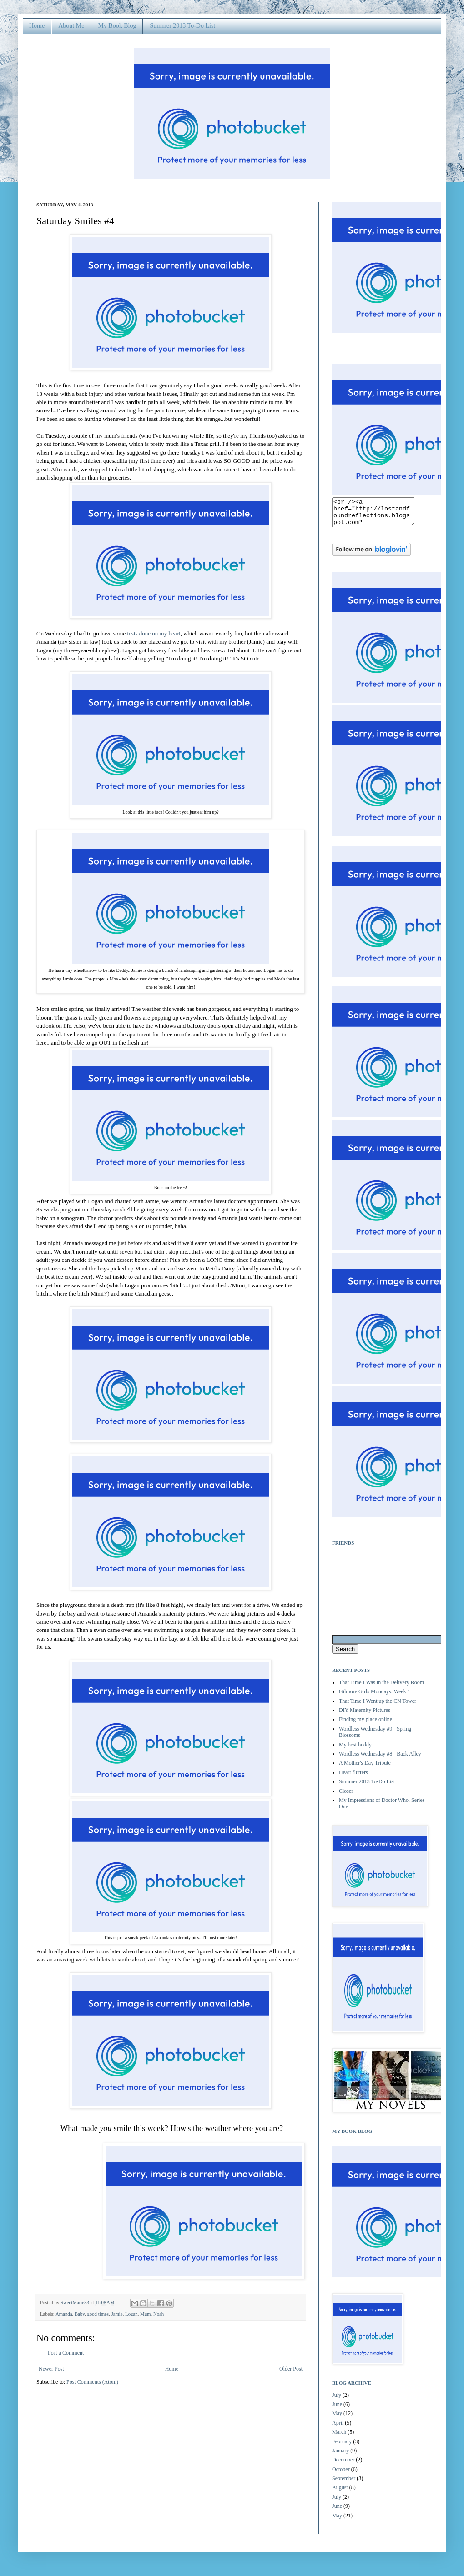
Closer (346, 1796)
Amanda (63, 2313)
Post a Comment (66, 2353)
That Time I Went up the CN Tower (377, 1706)
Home (37, 25)
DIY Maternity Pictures (364, 1715)
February (342, 2447)
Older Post (291, 2369)
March (339, 2437)
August (340, 2493)
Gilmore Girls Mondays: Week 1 (374, 1697)
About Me (71, 25)
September (343, 2484)
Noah (158, 2313)
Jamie (116, 2313)
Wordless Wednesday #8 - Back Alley (380, 1759)
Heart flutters (353, 1778)
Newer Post (51, 2369)
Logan (131, 2313)
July (336, 2400)
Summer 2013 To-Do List (182, 25)
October (341, 2474)
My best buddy (355, 1750)
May (337, 2419)
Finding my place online (365, 1724)
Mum (145, 2313)
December (343, 2465)
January (340, 2456)
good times (98, 2313)
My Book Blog (117, 25)
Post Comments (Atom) (92, 2382)
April (337, 2428)
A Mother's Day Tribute (365, 1768)
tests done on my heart (153, 633)
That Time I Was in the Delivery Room (381, 1688)
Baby (80, 2313)
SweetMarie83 (76, 2302)
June (337, 2409)
